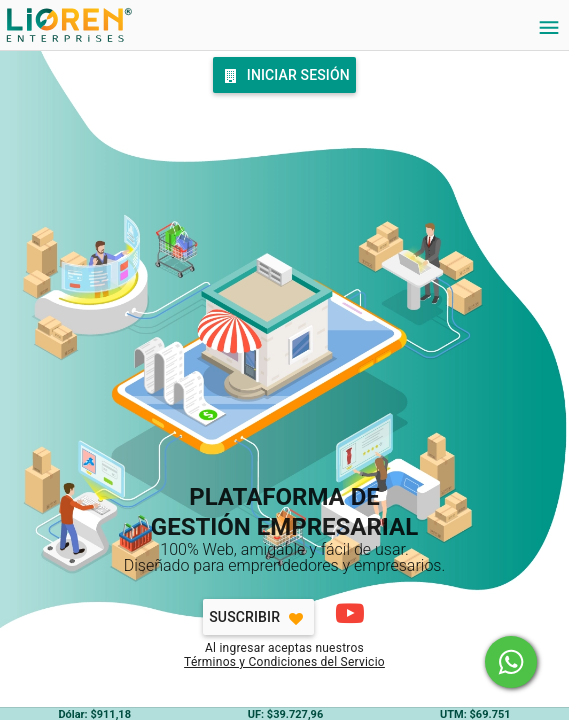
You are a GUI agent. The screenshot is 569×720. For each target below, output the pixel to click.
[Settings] (549, 28)
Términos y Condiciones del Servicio (284, 662)
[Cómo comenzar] (348, 613)
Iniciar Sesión (284, 76)
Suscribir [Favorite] (258, 619)
